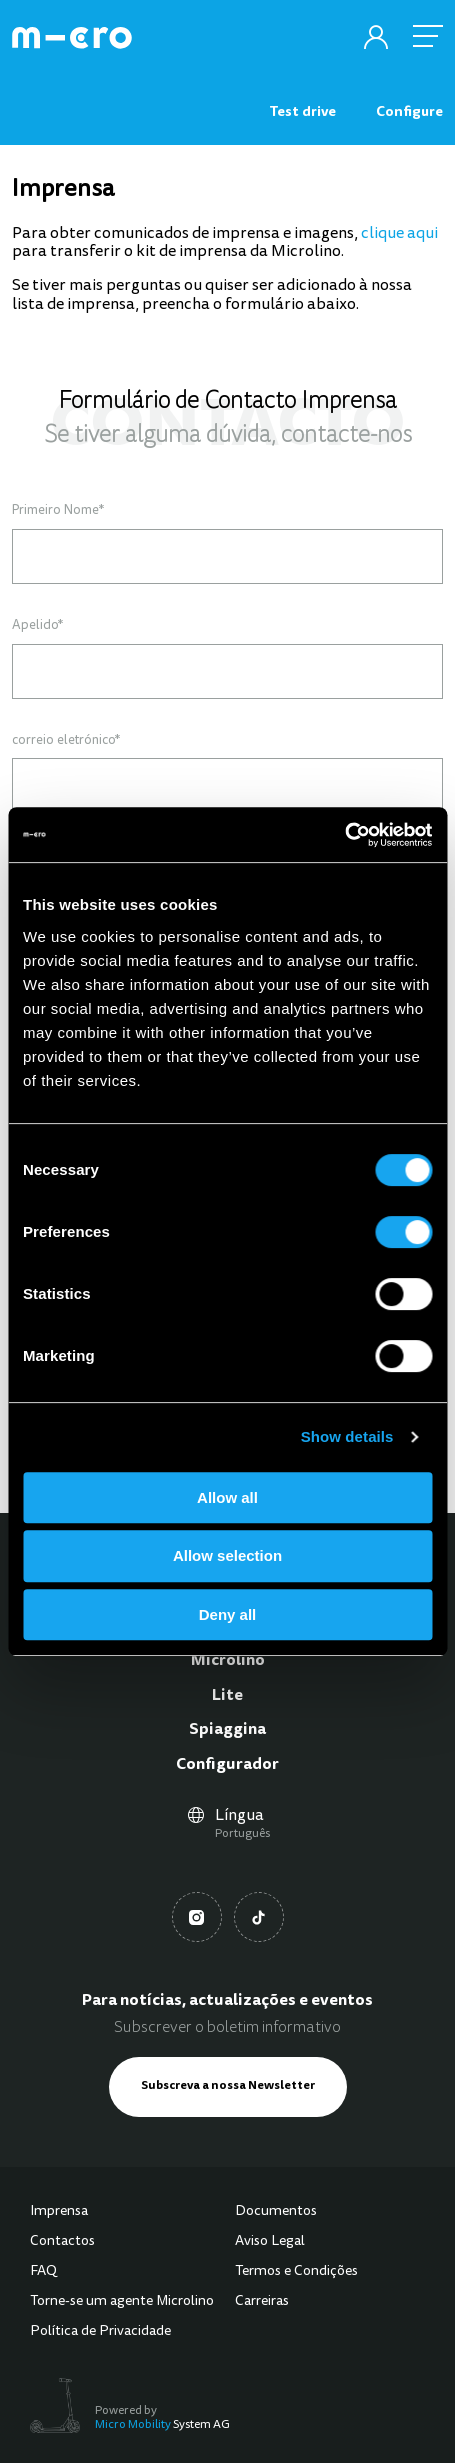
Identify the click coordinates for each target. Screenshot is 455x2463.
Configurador (227, 1765)
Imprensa (59, 2212)
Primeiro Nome (58, 511)
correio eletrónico (66, 741)
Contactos (62, 2242)
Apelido (37, 626)
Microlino (228, 1661)
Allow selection (227, 1555)
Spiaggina (227, 1730)
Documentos (276, 2212)
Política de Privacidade (100, 2332)
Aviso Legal (270, 2242)
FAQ (43, 2272)
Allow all (227, 1497)
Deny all (228, 1614)
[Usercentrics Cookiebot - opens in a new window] (344, 835)
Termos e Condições (296, 2272)
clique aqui (399, 234)
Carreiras (262, 2302)
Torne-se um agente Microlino (122, 2302)
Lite (227, 1696)
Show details (347, 1436)
